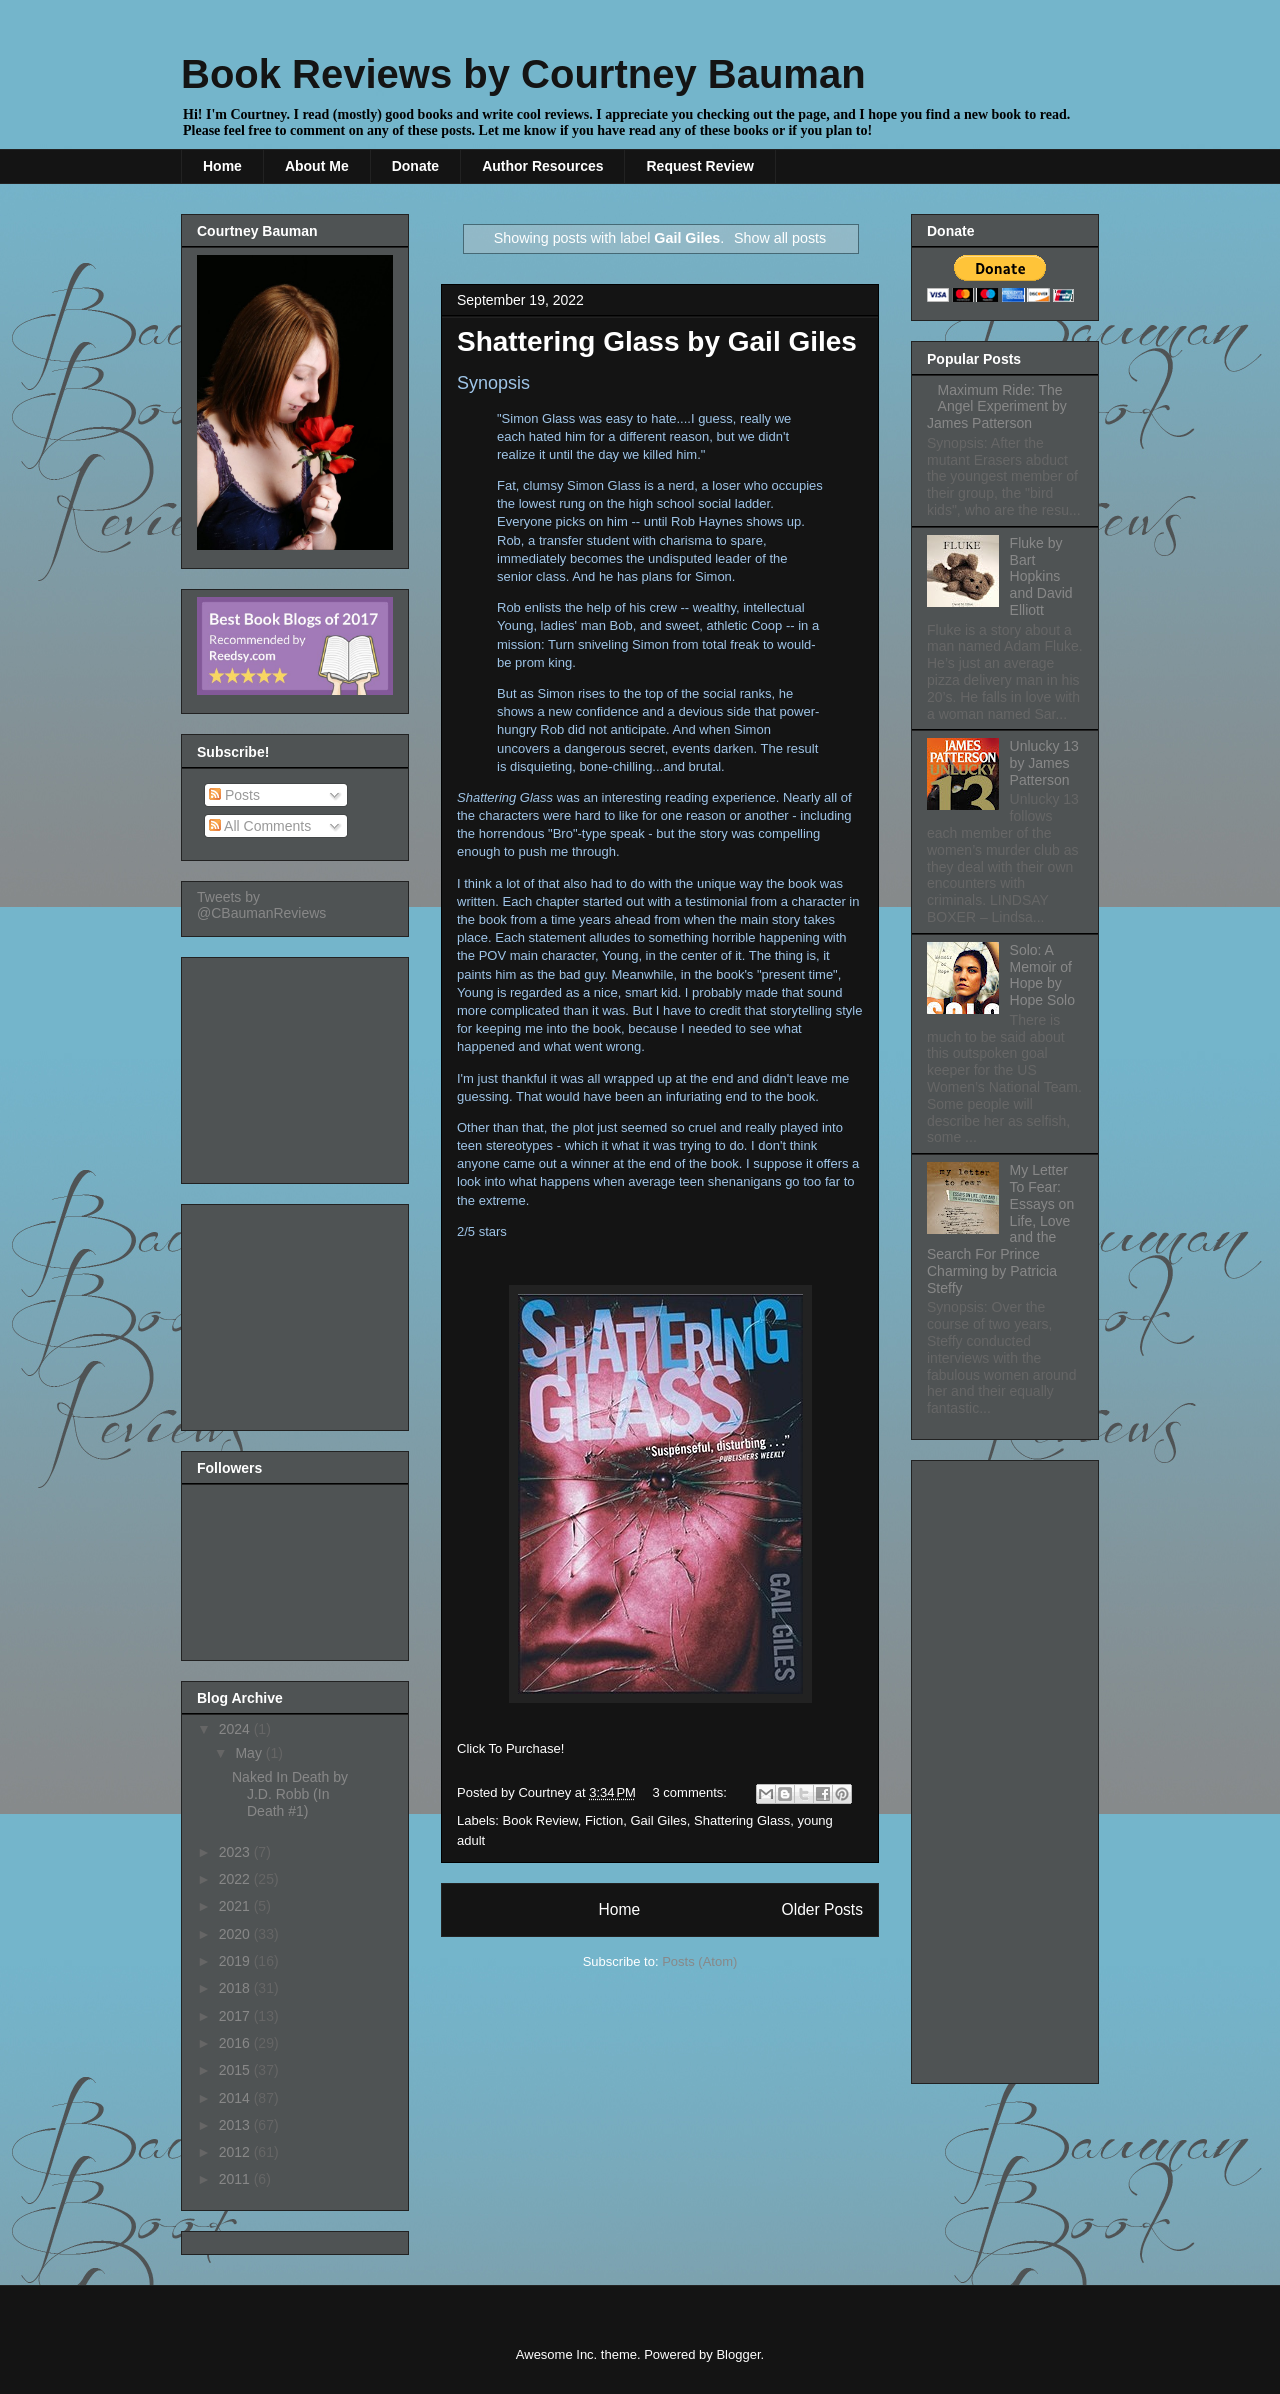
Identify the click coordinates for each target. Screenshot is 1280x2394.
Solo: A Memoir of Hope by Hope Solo (1042, 975)
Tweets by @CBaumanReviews (261, 905)
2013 (236, 2125)
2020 (236, 1934)
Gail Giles (658, 1820)
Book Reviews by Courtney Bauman (523, 74)
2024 (236, 1729)
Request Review (699, 166)
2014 (236, 2098)
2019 (236, 1961)
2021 (236, 1906)
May (250, 1753)
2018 (236, 1988)
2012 (236, 2152)
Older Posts (822, 1909)
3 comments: (692, 1792)
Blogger (738, 2354)
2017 (236, 2016)
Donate (415, 166)
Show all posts (780, 238)
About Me (317, 166)
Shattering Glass (742, 1820)
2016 (236, 2043)
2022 (236, 1879)
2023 (236, 1852)
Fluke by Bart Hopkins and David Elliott (1041, 576)
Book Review (540, 1820)
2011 (236, 2179)
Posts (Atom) (699, 1961)
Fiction (604, 1820)
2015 (236, 2070)
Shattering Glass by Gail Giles (657, 341)
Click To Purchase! (510, 1748)
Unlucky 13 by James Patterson (1044, 763)
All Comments (260, 826)
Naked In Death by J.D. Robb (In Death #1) (290, 1794)
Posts (234, 795)
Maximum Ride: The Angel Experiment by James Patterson (997, 407)
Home (222, 166)
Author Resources (542, 166)
